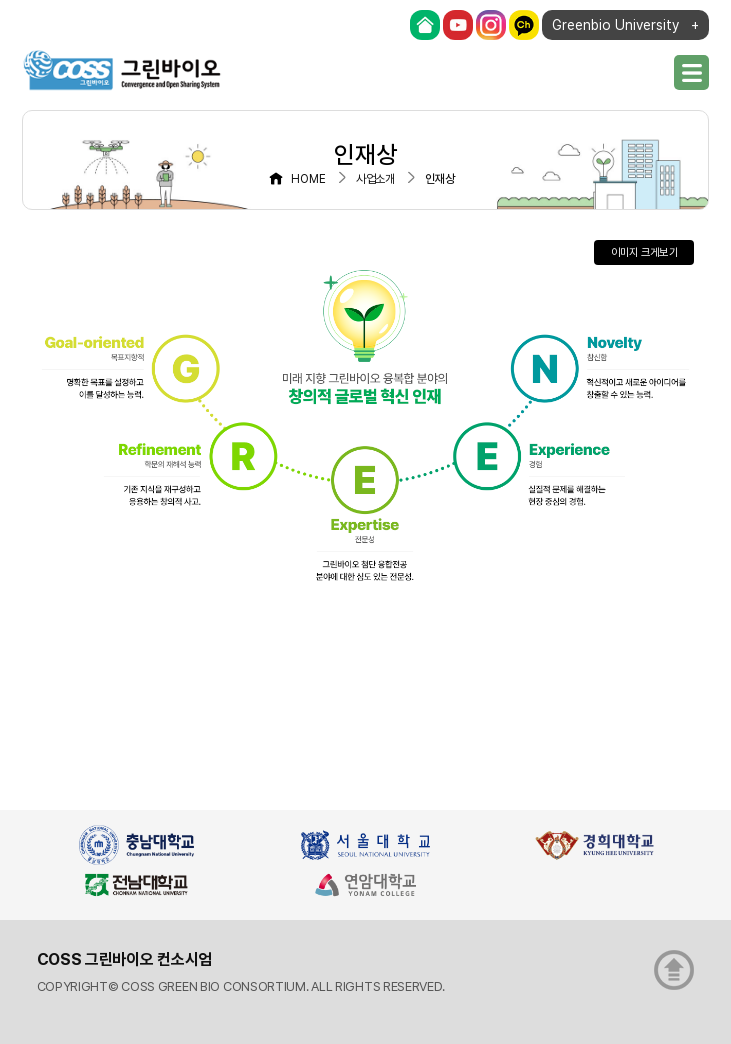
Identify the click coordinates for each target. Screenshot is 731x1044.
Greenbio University (615, 25)
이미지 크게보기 (644, 252)
